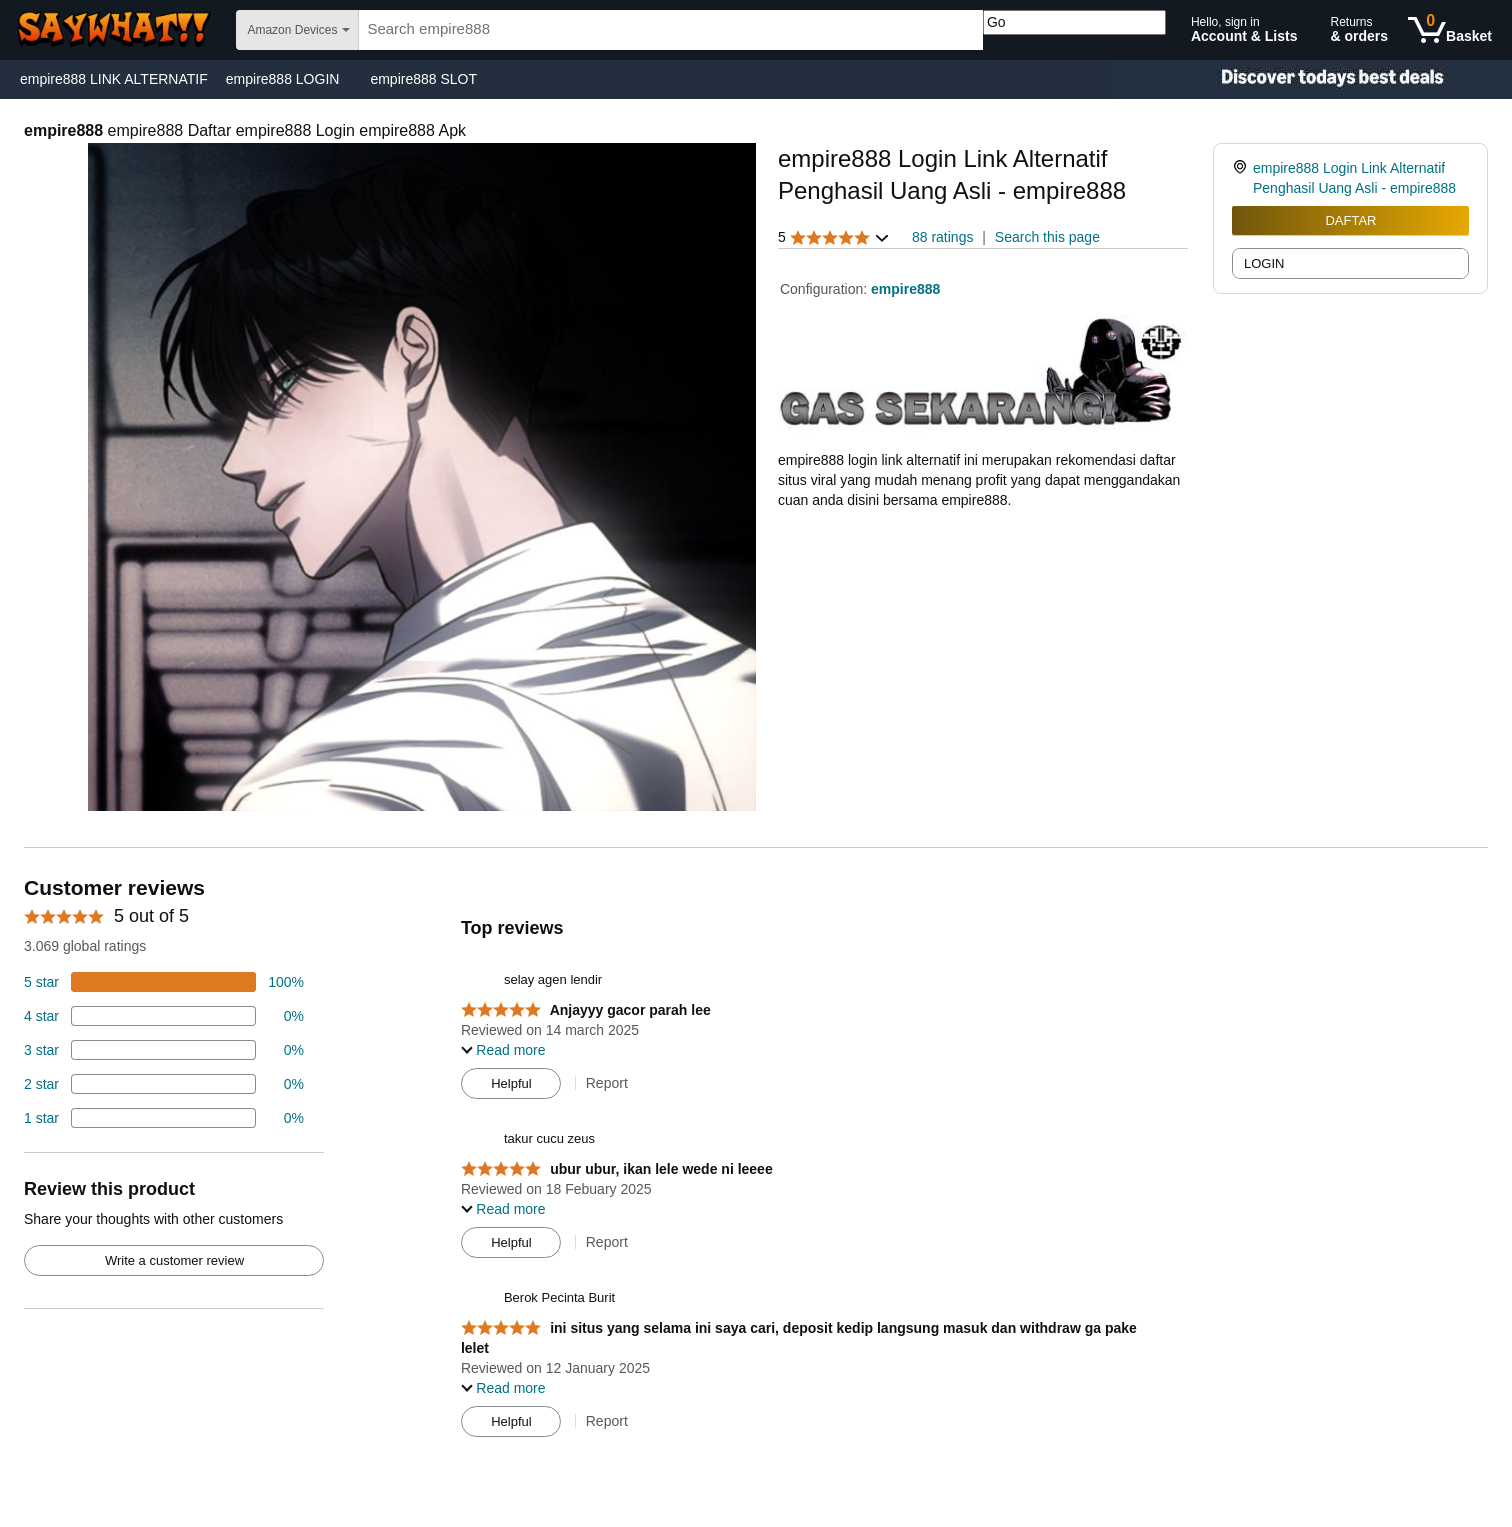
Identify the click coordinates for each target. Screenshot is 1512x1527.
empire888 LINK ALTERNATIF (114, 79)
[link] (1242, 178)
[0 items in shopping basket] (1450, 30)
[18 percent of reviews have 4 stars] (164, 1016)
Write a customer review (174, 1260)
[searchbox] (671, 30)
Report (607, 1083)
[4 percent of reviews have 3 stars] (164, 1050)
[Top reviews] (756, 1162)
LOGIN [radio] (1264, 263)
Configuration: (825, 289)
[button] (834, 237)
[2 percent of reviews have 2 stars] (164, 1084)
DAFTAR (1350, 220)
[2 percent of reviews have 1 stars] (164, 1118)
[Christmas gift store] (1312, 79)
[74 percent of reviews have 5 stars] (164, 982)
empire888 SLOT (423, 79)
